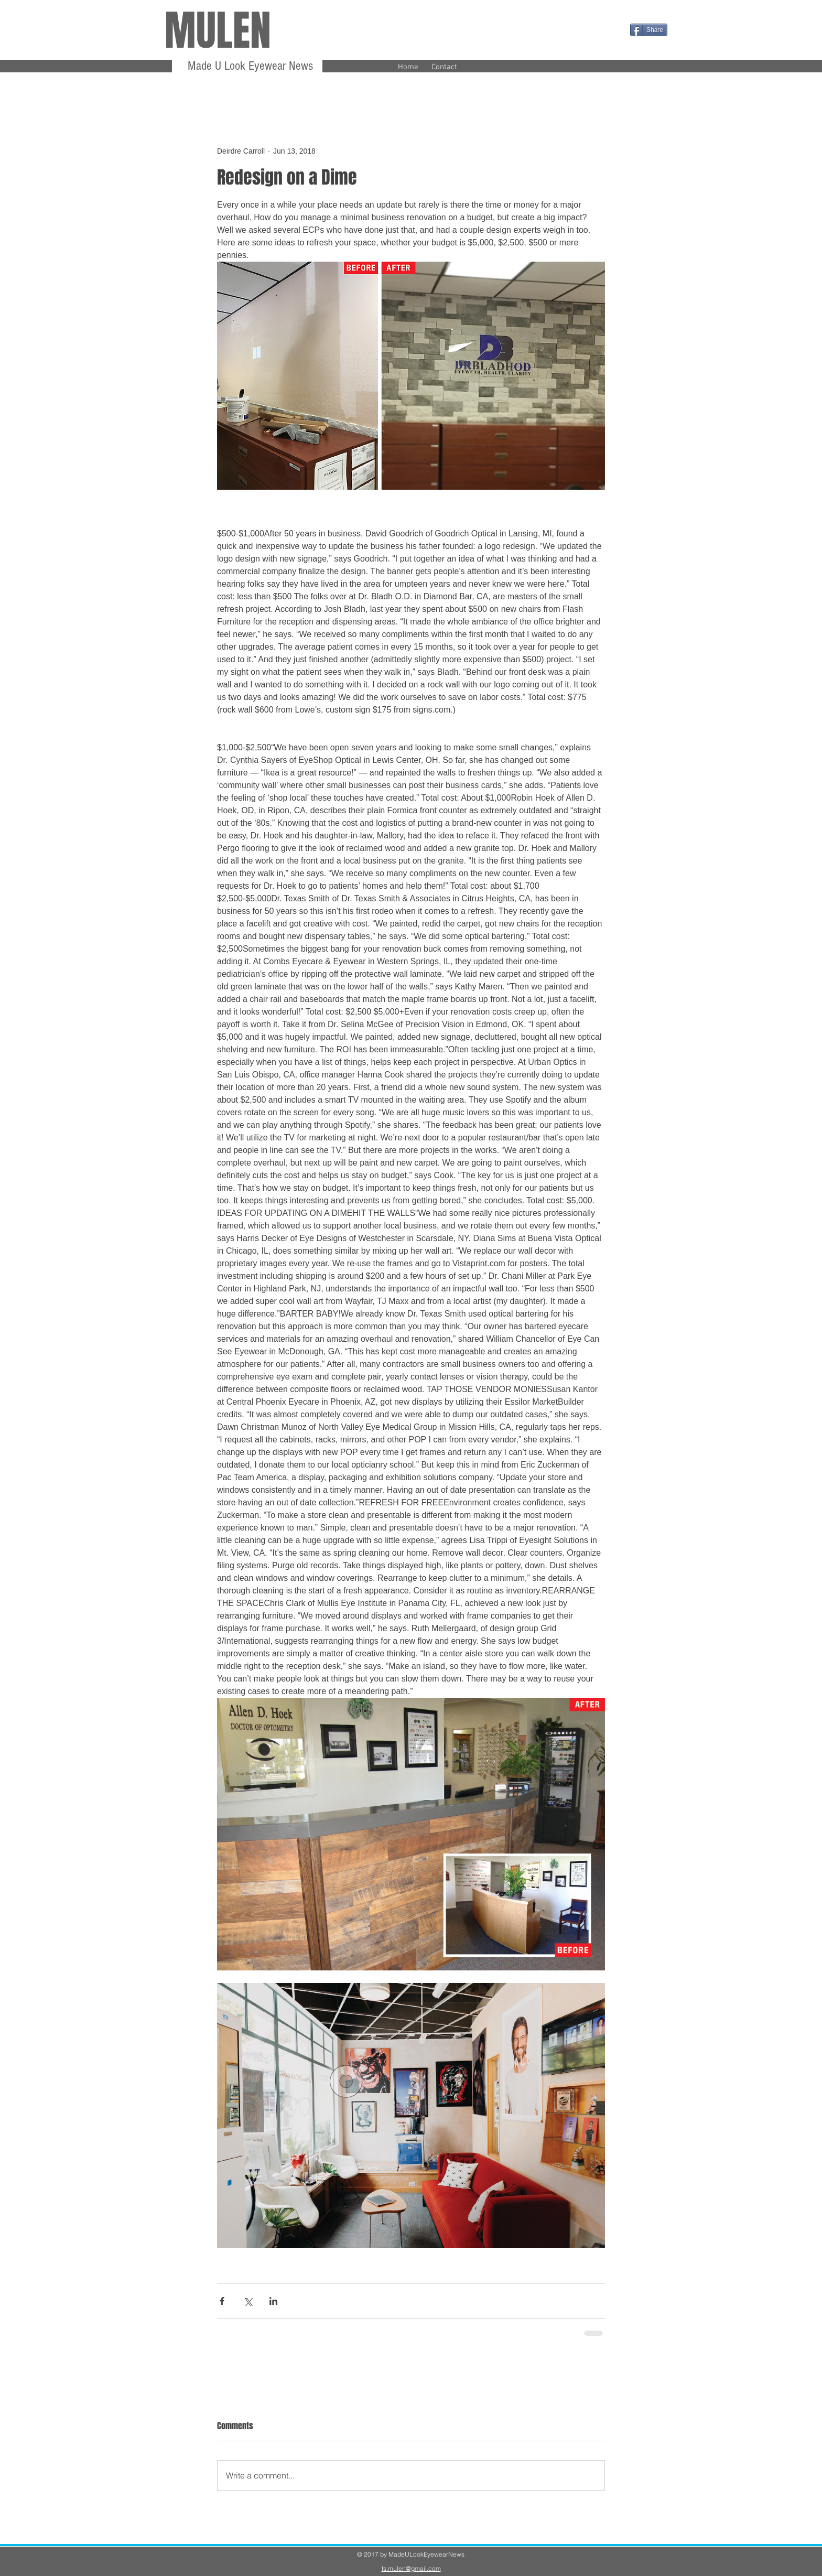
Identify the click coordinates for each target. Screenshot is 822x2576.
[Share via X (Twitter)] (248, 2301)
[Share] (648, 30)
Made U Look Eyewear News (249, 66)
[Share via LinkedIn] (273, 2301)
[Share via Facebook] (222, 2301)
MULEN (218, 30)
